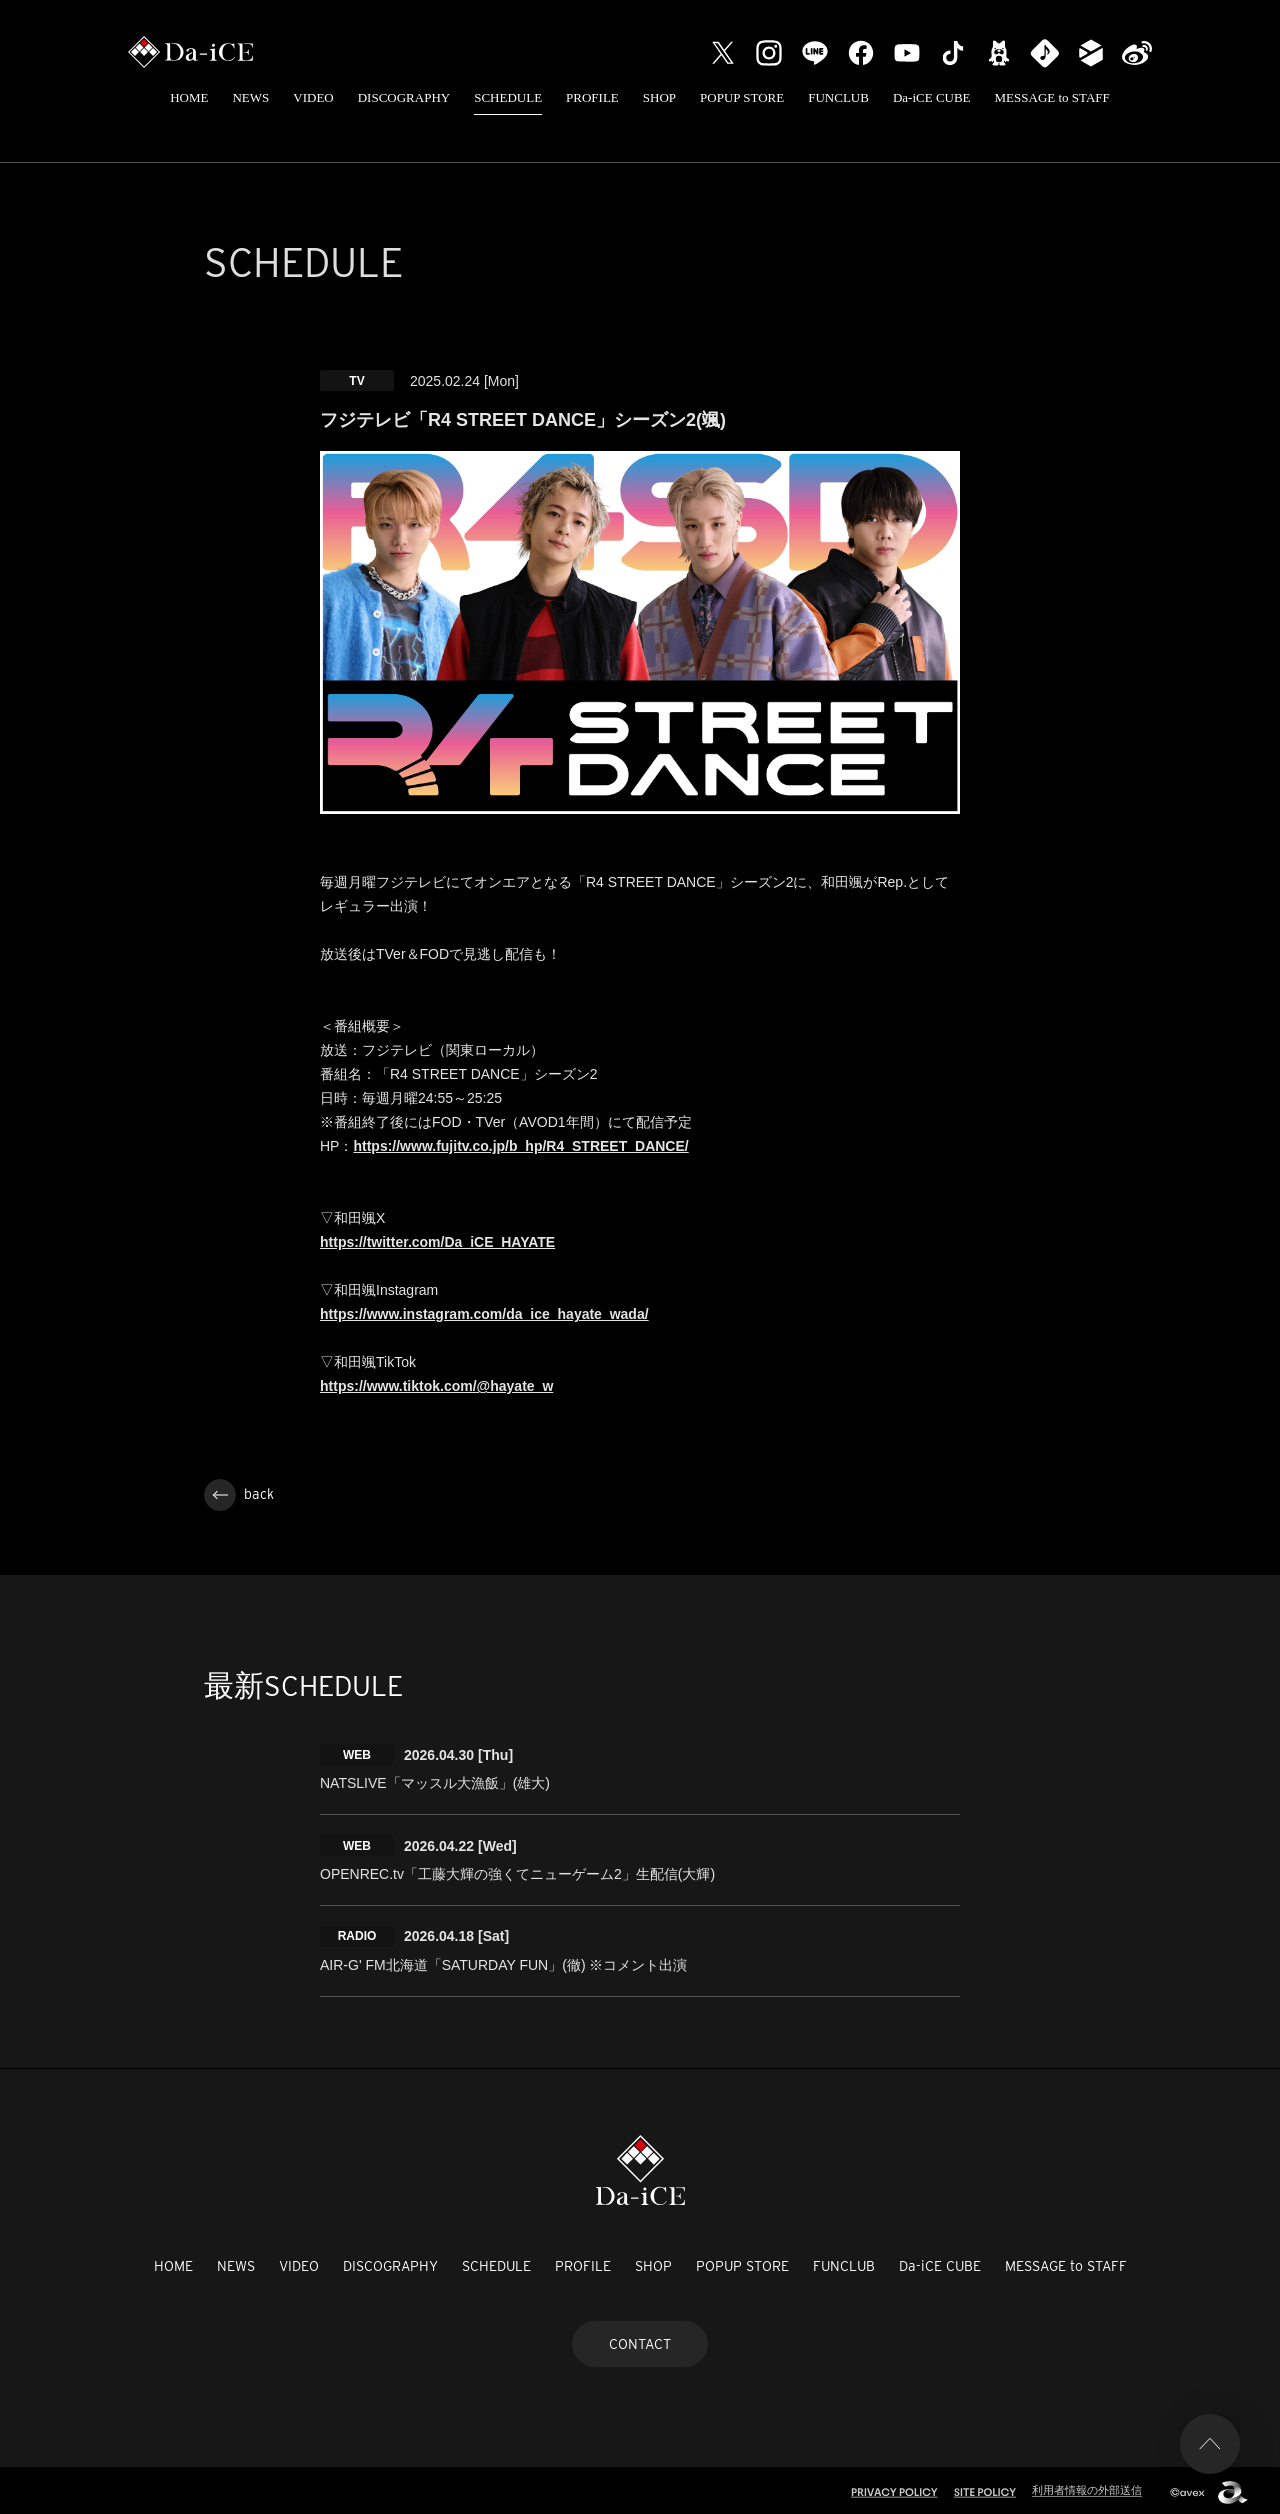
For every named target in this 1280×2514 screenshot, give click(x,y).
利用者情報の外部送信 (1087, 2486)
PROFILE (592, 97)
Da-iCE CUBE (932, 97)
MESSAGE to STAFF (1052, 97)
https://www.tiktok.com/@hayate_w (436, 1386)
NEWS (250, 97)
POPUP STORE (742, 97)
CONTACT (640, 2339)
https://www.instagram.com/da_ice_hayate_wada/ (484, 1314)
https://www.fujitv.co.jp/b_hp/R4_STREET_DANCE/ (520, 1146)
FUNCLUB (838, 97)
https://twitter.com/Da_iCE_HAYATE (437, 1242)
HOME (189, 97)
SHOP (659, 97)
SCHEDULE (508, 97)
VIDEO (313, 97)
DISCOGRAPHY (404, 97)
